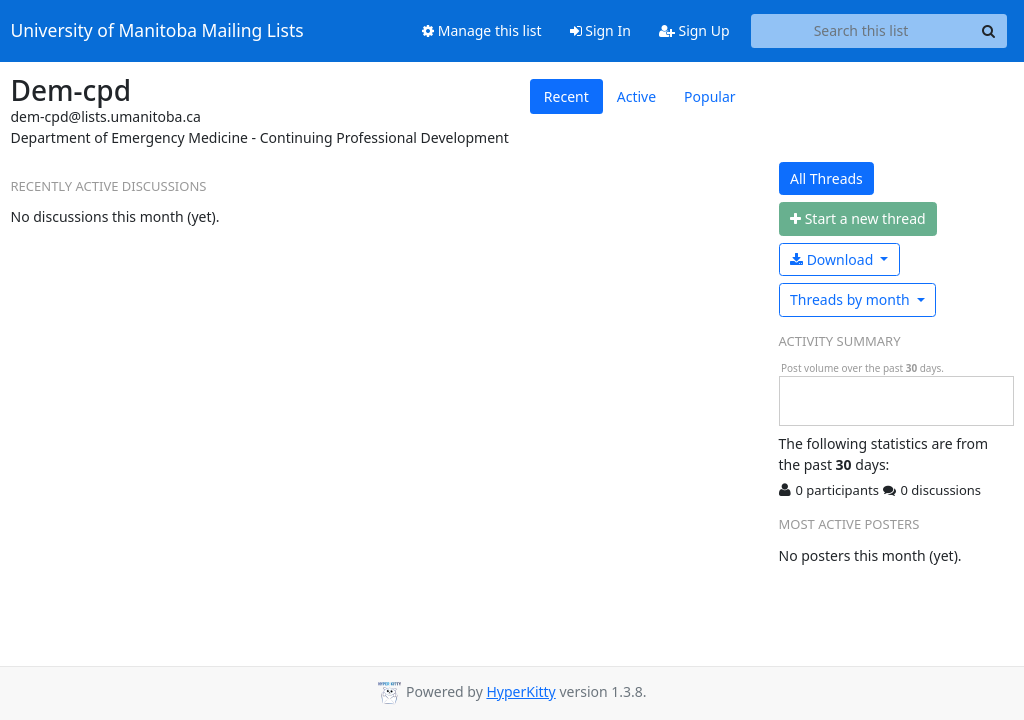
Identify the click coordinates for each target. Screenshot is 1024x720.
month (851, 299)
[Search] (989, 31)
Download (833, 259)
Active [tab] (636, 96)
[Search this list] (861, 31)
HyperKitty (520, 691)
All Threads (826, 178)
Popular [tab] (709, 96)
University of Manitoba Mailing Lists (157, 31)
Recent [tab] (566, 96)
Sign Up (694, 30)
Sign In (600, 30)
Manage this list (482, 30)
